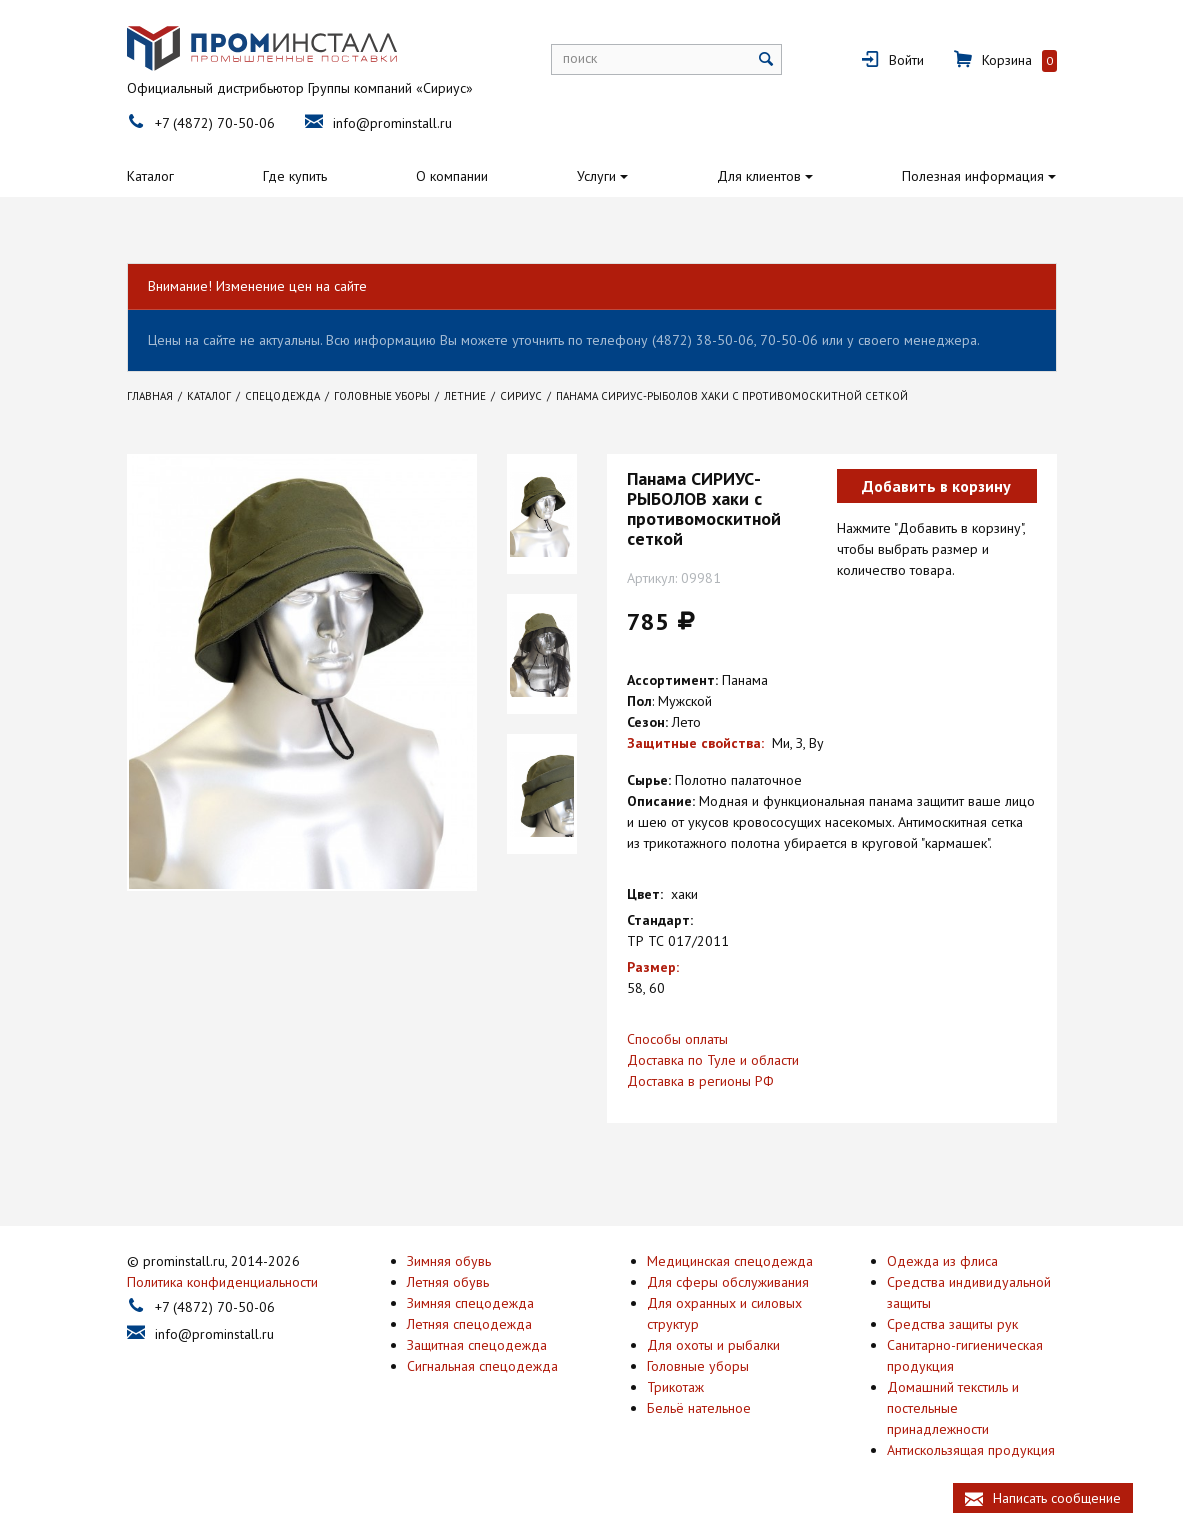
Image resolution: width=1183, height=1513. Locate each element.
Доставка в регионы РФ (700, 1081)
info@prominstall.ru (392, 123)
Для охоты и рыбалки (713, 1342)
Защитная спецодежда (477, 1342)
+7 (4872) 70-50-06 (215, 123)
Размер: (653, 967)
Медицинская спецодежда (730, 1258)
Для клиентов (759, 176)
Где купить (295, 176)
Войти (906, 60)
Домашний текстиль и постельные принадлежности (953, 1405)
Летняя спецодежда (469, 1321)
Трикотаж (675, 1384)
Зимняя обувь (449, 1258)
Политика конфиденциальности (222, 1279)
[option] (542, 514)
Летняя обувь (448, 1279)
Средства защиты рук (952, 1321)
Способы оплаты (677, 1039)
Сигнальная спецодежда (482, 1363)
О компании (452, 176)
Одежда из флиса (942, 1258)
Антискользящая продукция (971, 1447)
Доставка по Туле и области (713, 1060)
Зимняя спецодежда (470, 1300)
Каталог (150, 176)
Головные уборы (698, 1363)
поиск (580, 58)
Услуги (596, 176)
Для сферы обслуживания (728, 1279)
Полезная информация (973, 176)
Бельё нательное (699, 1405)
